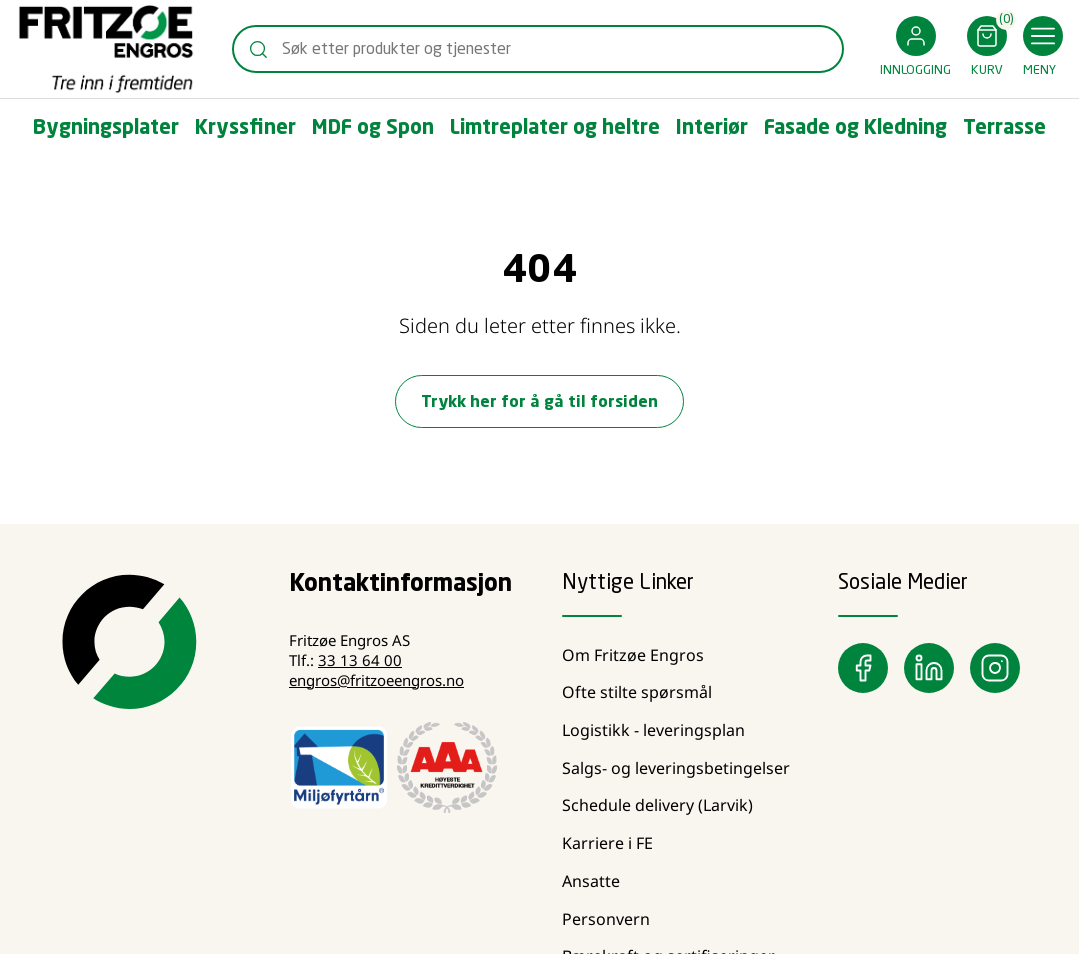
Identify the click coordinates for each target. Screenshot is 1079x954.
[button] (915, 49)
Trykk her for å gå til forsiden (539, 403)
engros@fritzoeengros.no (376, 680)
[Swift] (106, 49)
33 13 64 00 (360, 660)
